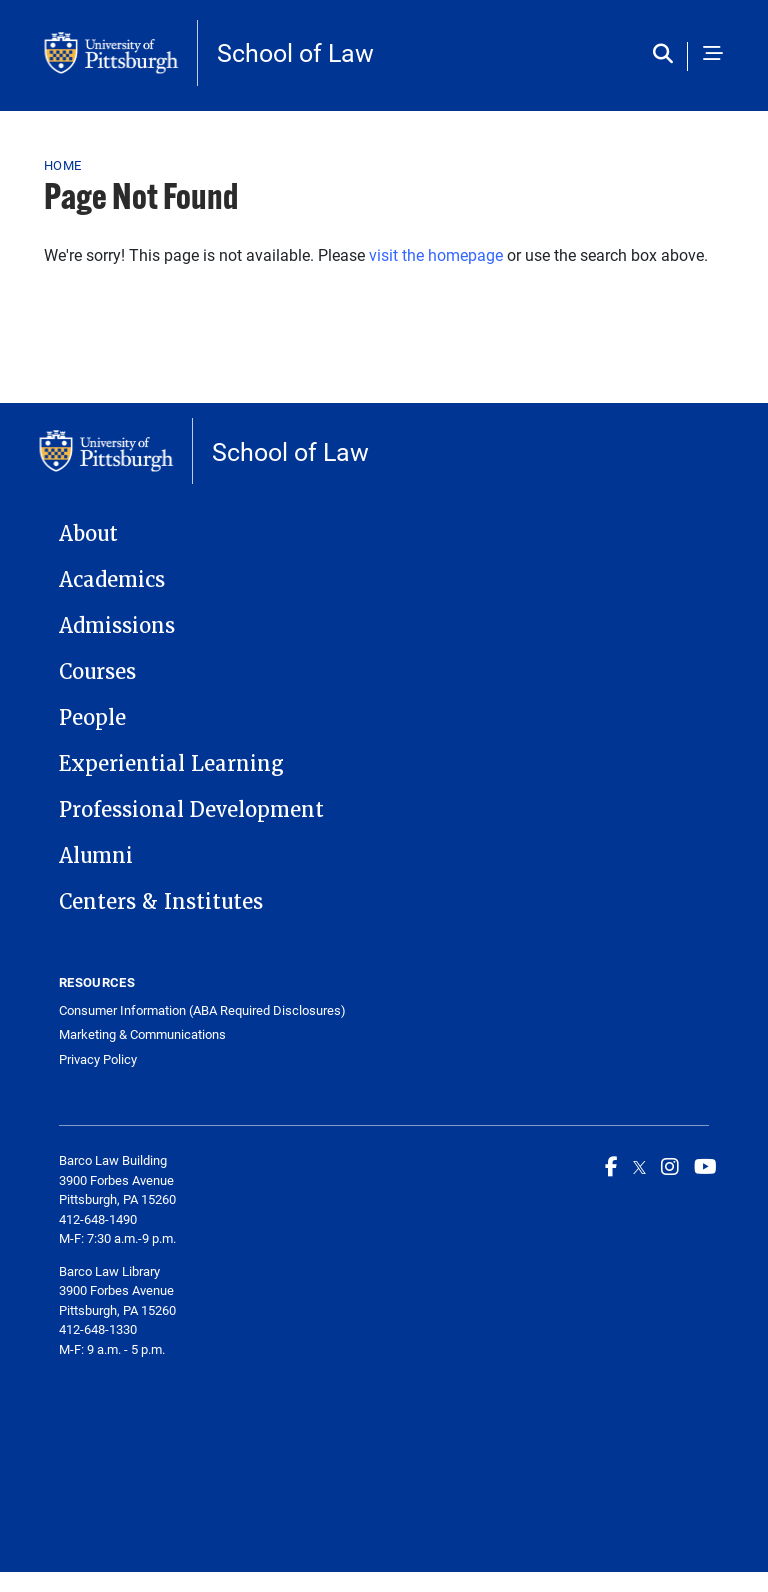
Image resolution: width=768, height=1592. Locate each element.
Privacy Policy (98, 1059)
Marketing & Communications (142, 1034)
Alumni (96, 856)
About (88, 534)
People (92, 718)
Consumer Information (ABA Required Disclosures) (202, 1010)
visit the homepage (436, 254)
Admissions (117, 626)
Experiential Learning (171, 764)
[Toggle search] (667, 55)
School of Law (295, 52)
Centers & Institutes (161, 902)
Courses (97, 672)
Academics (112, 580)
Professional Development (191, 810)
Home (62, 165)
